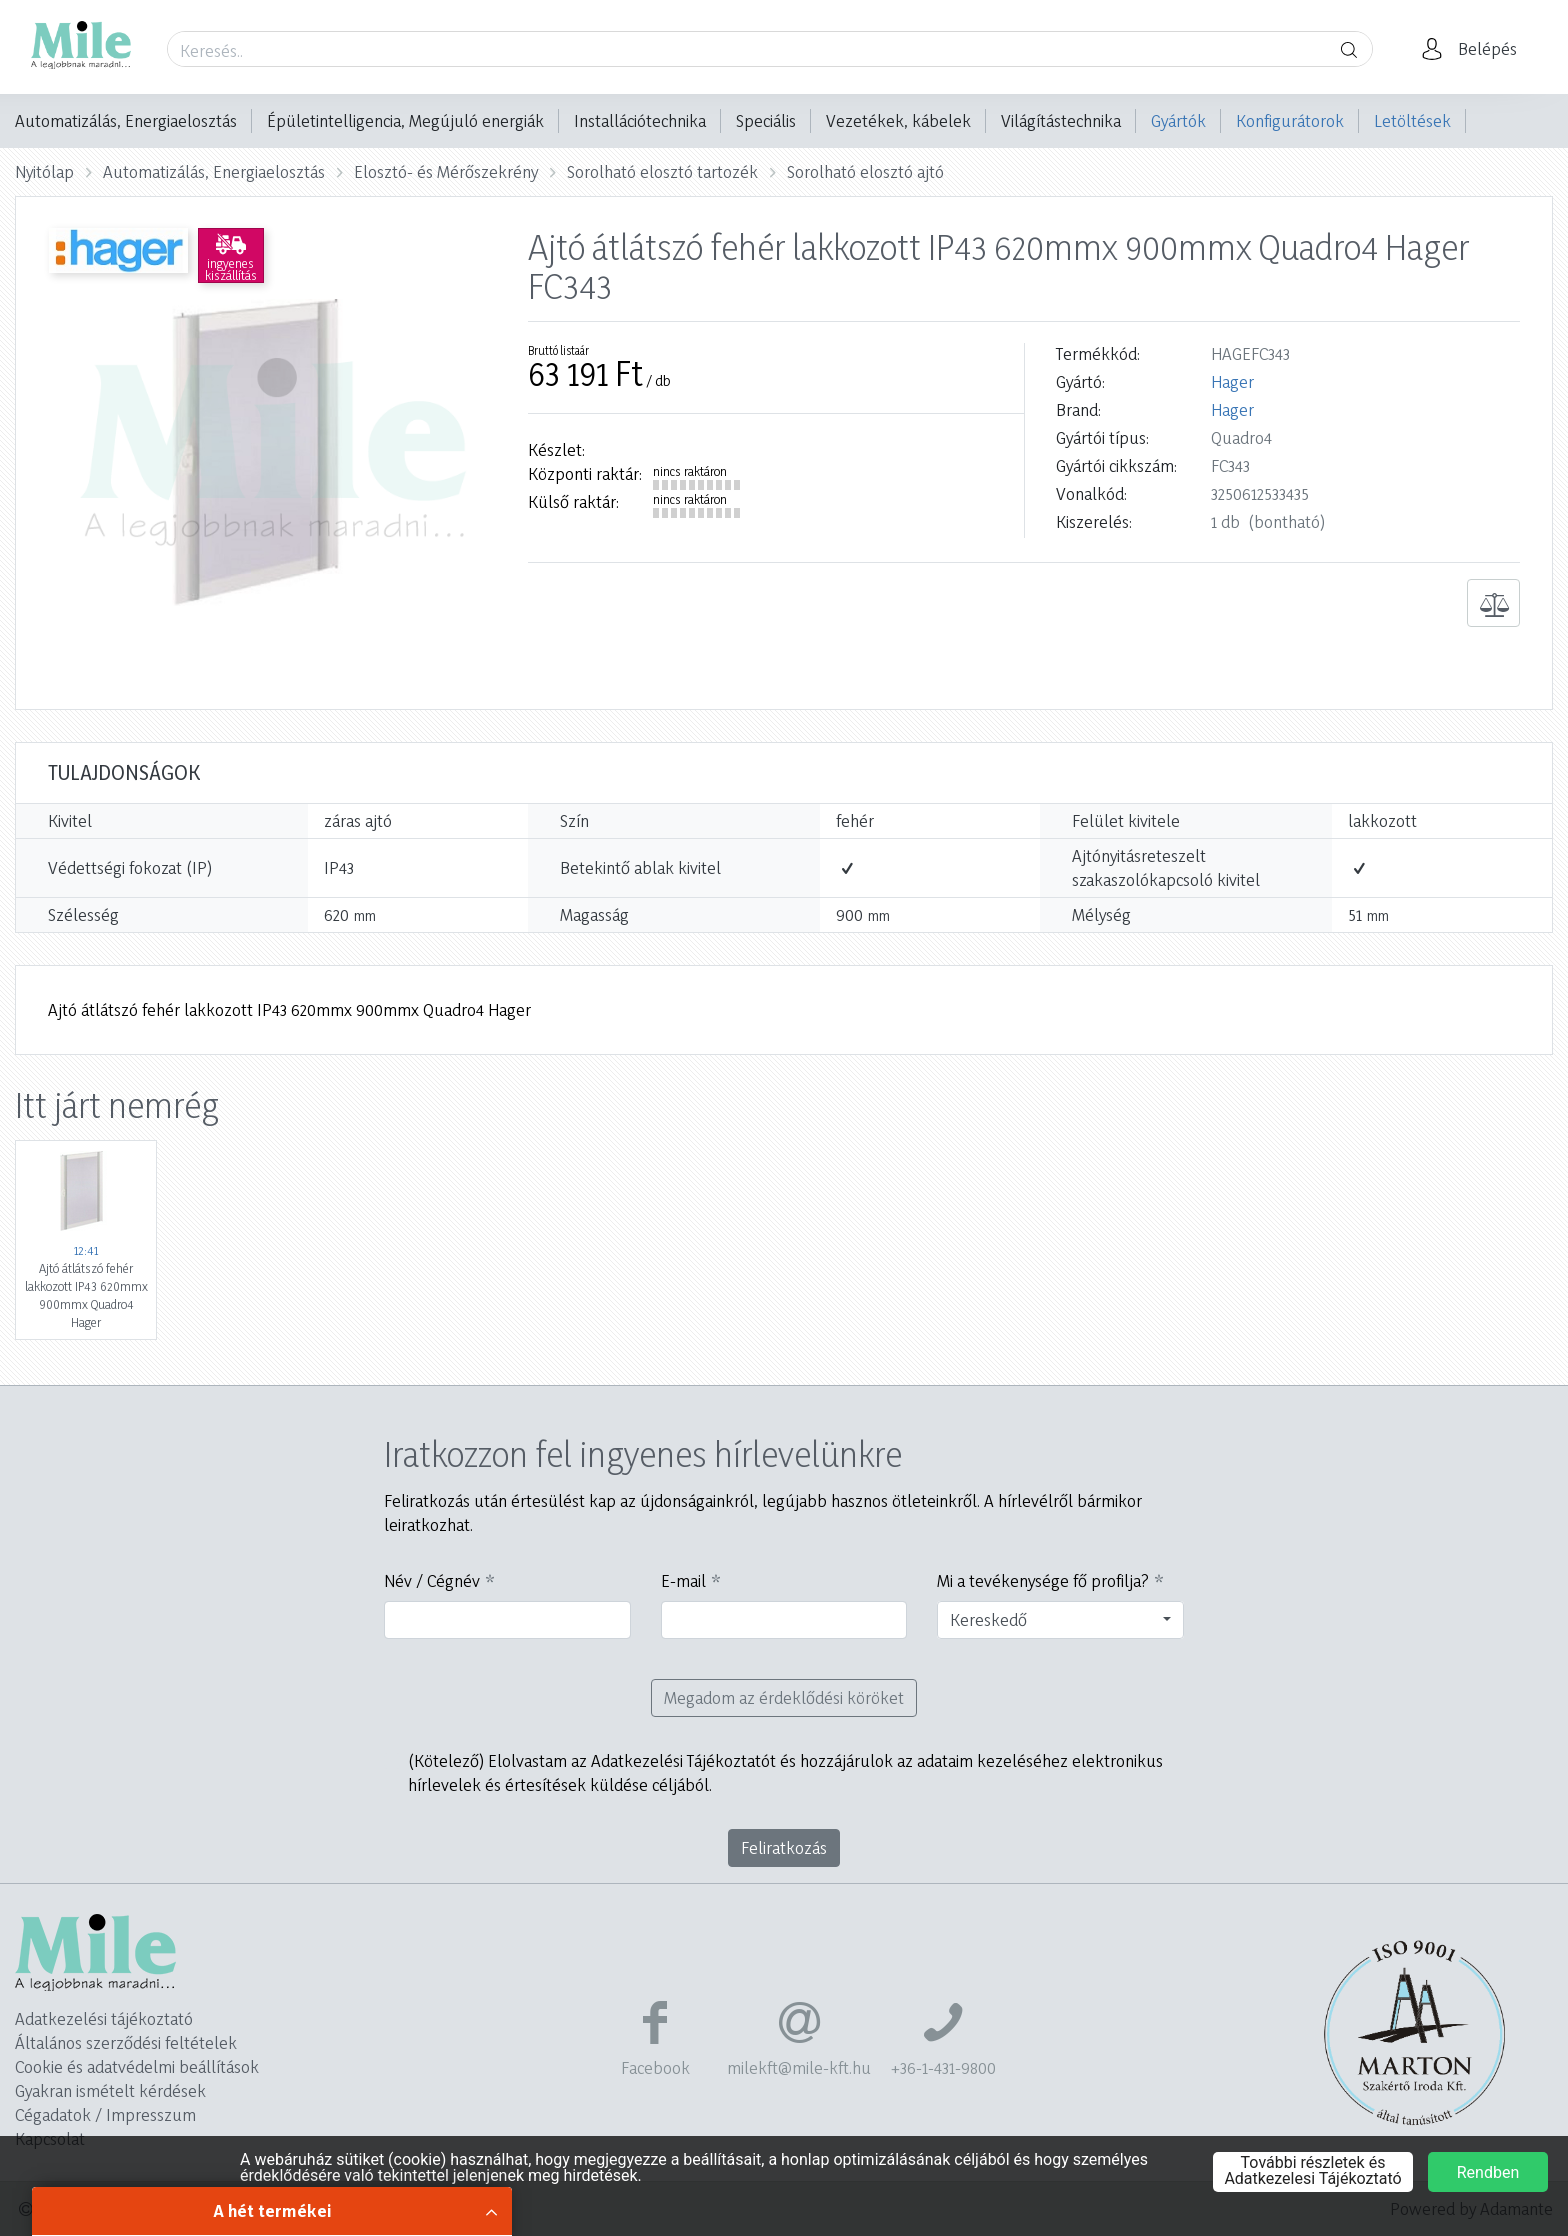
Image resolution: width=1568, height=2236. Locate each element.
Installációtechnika (640, 120)
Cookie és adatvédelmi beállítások (137, 2066)
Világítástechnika (1061, 120)
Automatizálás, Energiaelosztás (126, 120)
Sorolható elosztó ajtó (865, 171)
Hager (1232, 381)
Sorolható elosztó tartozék (662, 171)
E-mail (683, 1580)
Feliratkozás (784, 1847)
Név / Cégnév (432, 1580)
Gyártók (1178, 120)
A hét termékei (272, 2210)
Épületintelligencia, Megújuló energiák (405, 120)
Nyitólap (44, 171)
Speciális (766, 120)
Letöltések (1412, 120)
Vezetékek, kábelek (898, 120)
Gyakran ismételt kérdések (110, 2090)
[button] (1475, 49)
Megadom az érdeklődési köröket (784, 1697)
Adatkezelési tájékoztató (104, 2018)
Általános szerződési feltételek (126, 2042)
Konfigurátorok (1290, 120)
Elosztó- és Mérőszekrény (446, 171)
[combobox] (1060, 1620)
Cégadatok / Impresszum (105, 2114)
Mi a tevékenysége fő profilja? (1043, 1580)
